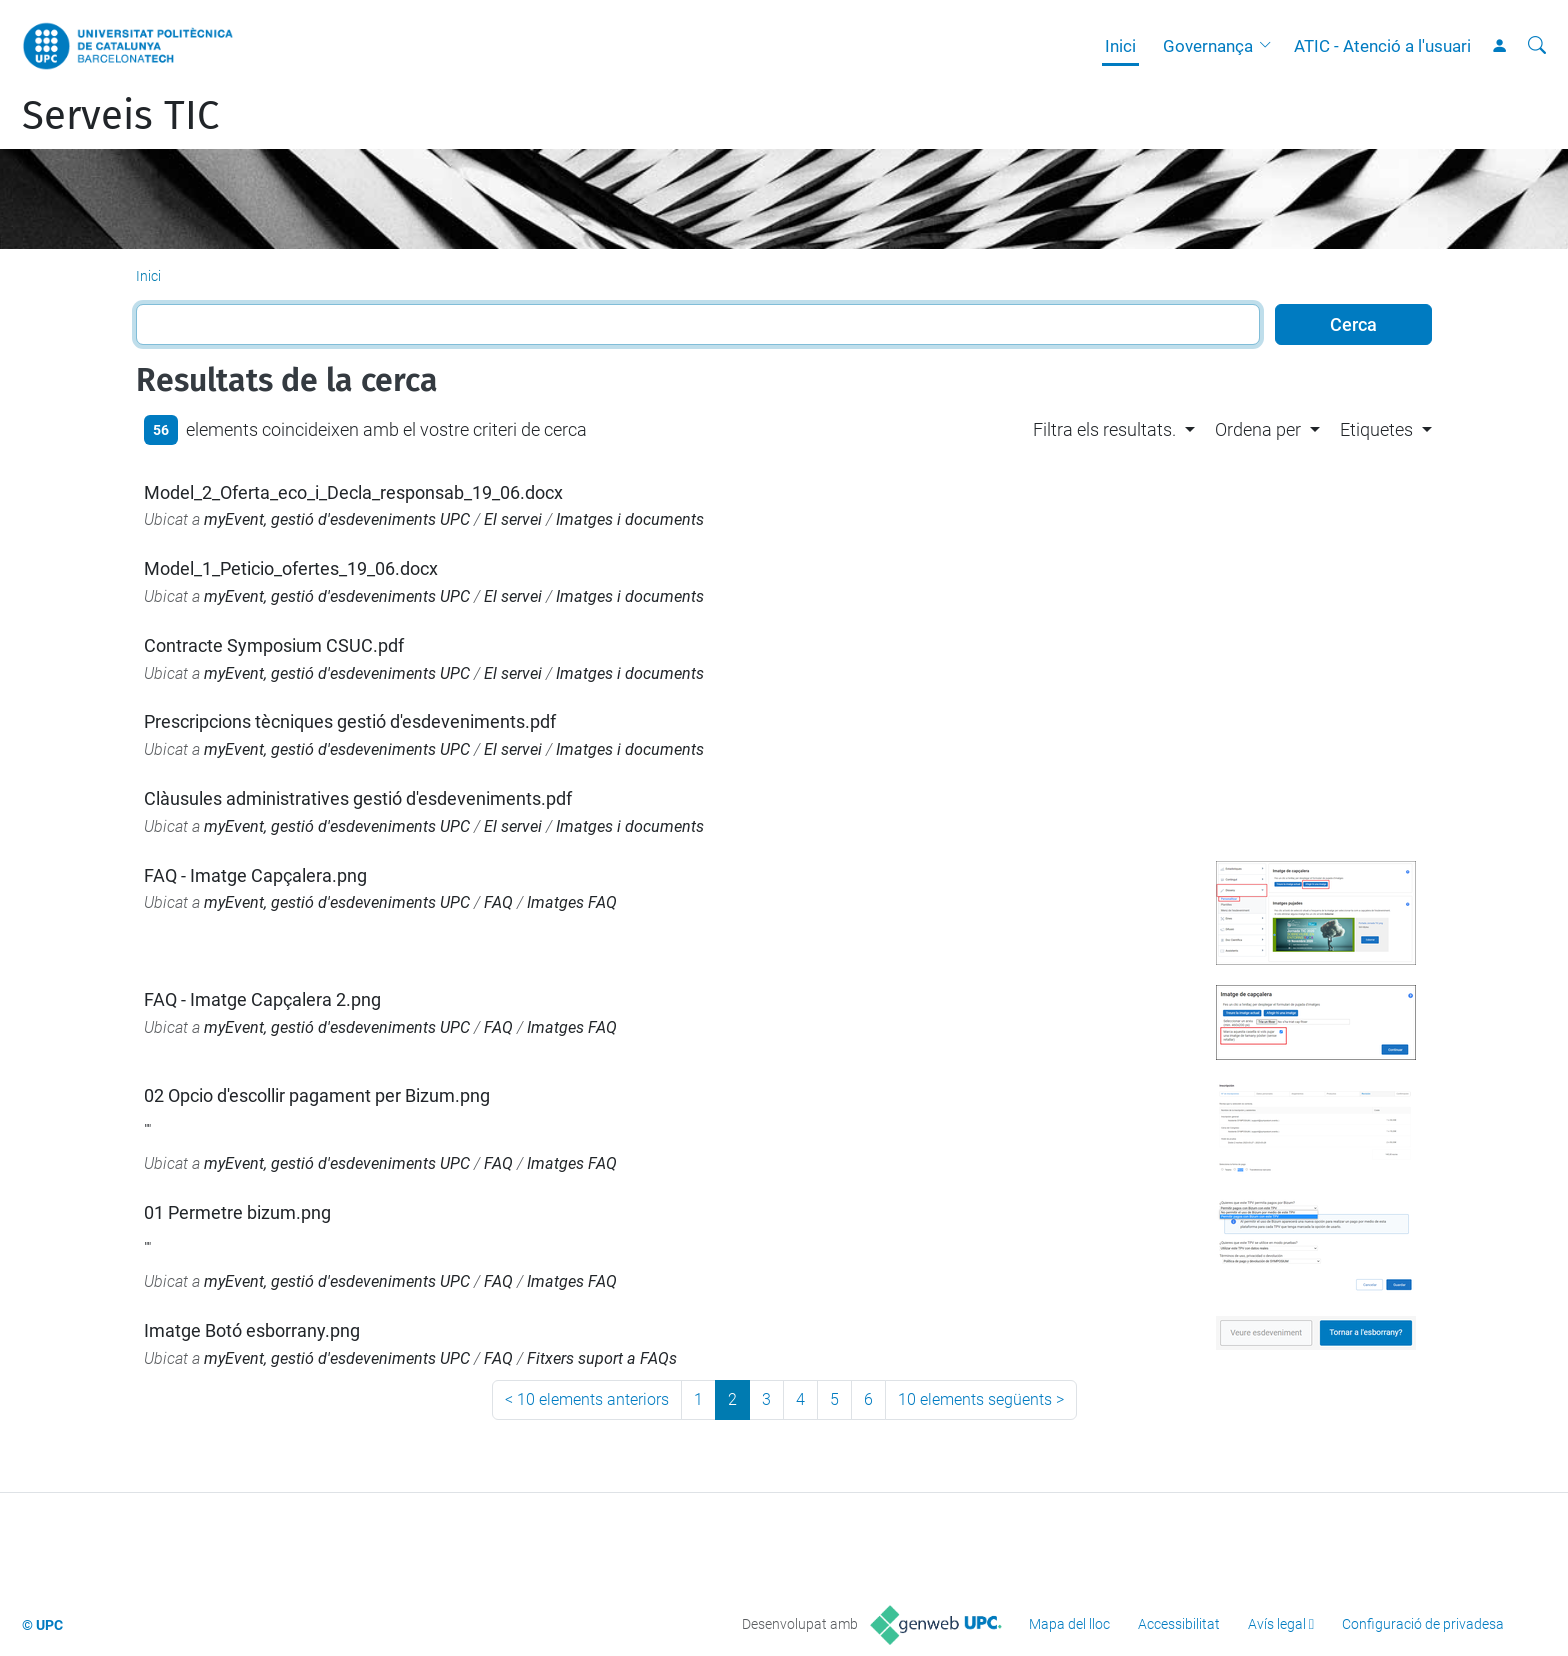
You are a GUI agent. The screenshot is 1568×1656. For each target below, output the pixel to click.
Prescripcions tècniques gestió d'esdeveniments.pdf (350, 721)
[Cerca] (1537, 46)
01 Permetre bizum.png (237, 1212)
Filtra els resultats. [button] (1104, 429)
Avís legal (1277, 1624)
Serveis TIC (120, 116)
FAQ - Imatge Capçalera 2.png (262, 999)
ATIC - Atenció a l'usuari (1382, 46)
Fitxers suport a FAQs (602, 1358)
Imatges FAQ (572, 902)
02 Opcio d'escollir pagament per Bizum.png (317, 1095)
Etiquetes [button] (1376, 429)
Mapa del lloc (1069, 1624)
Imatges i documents (630, 519)
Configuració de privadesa (1423, 1624)
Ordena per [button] (1258, 429)
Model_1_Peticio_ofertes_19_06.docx (291, 568)
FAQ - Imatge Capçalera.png (255, 875)
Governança (1208, 46)
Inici (1120, 46)
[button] (1270, 46)
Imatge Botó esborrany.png (252, 1330)
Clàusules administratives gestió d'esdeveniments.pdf (358, 798)
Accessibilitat (1179, 1624)
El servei (513, 519)
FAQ (498, 902)
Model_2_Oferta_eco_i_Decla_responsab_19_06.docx (353, 492)
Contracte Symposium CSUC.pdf (274, 645)
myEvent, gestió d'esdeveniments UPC (337, 519)
